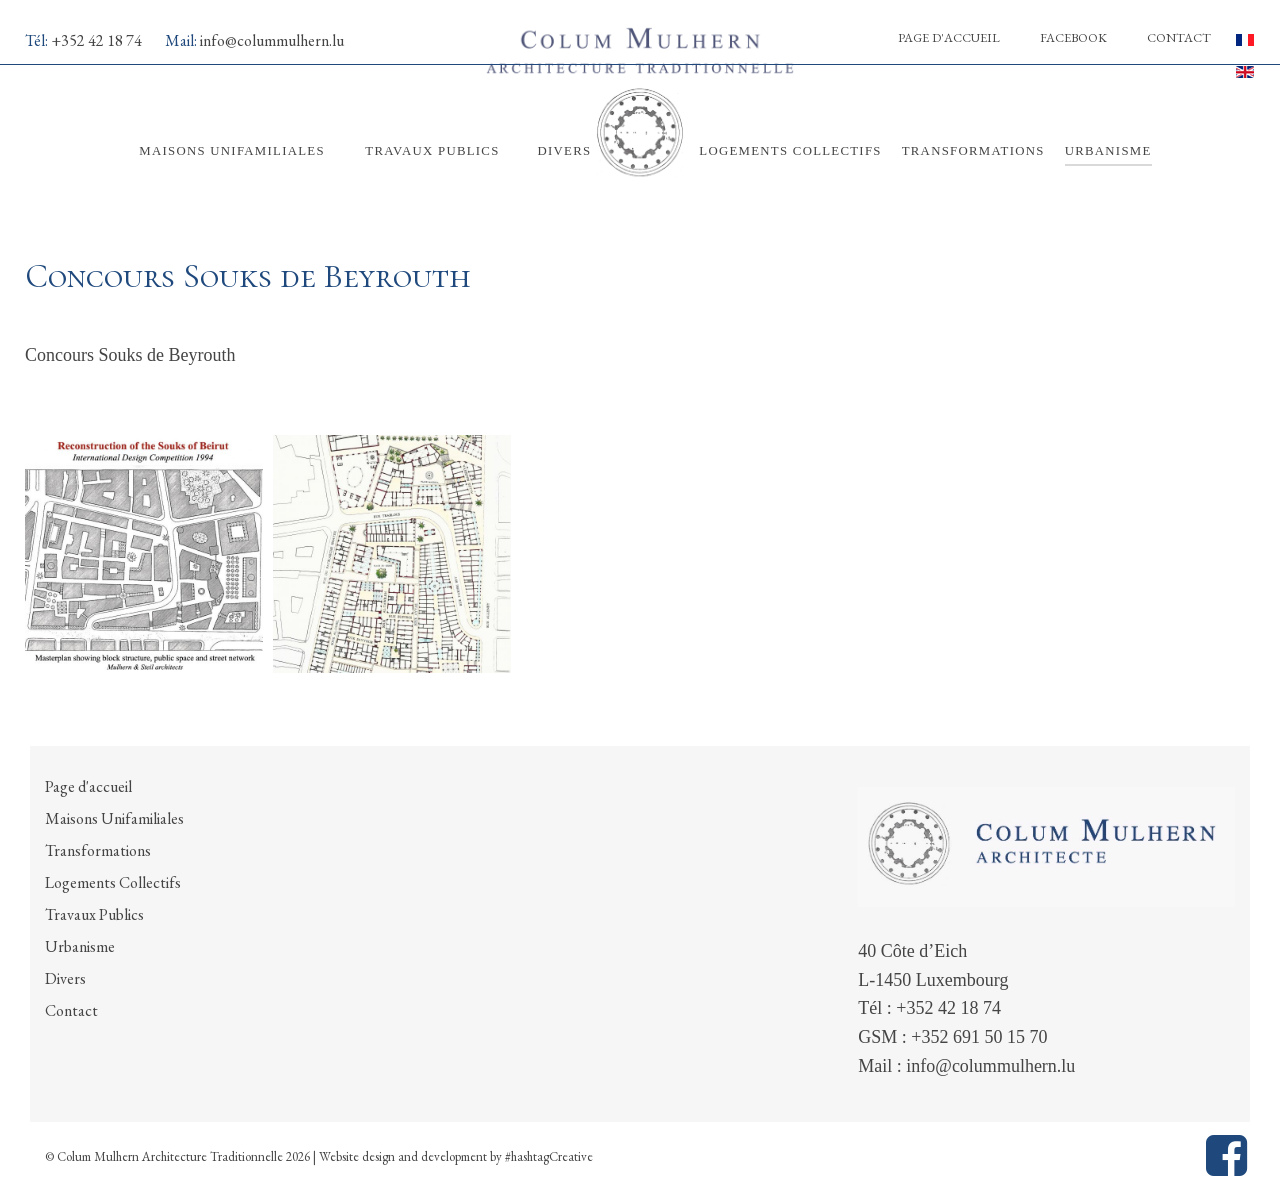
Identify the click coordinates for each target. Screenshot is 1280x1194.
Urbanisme (80, 946)
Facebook (1073, 37)
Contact (1179, 37)
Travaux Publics (94, 914)
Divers (65, 978)
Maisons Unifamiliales (114, 818)
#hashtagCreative (549, 1156)
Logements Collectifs (113, 882)
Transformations (98, 850)
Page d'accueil (949, 37)
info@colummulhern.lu (272, 40)
